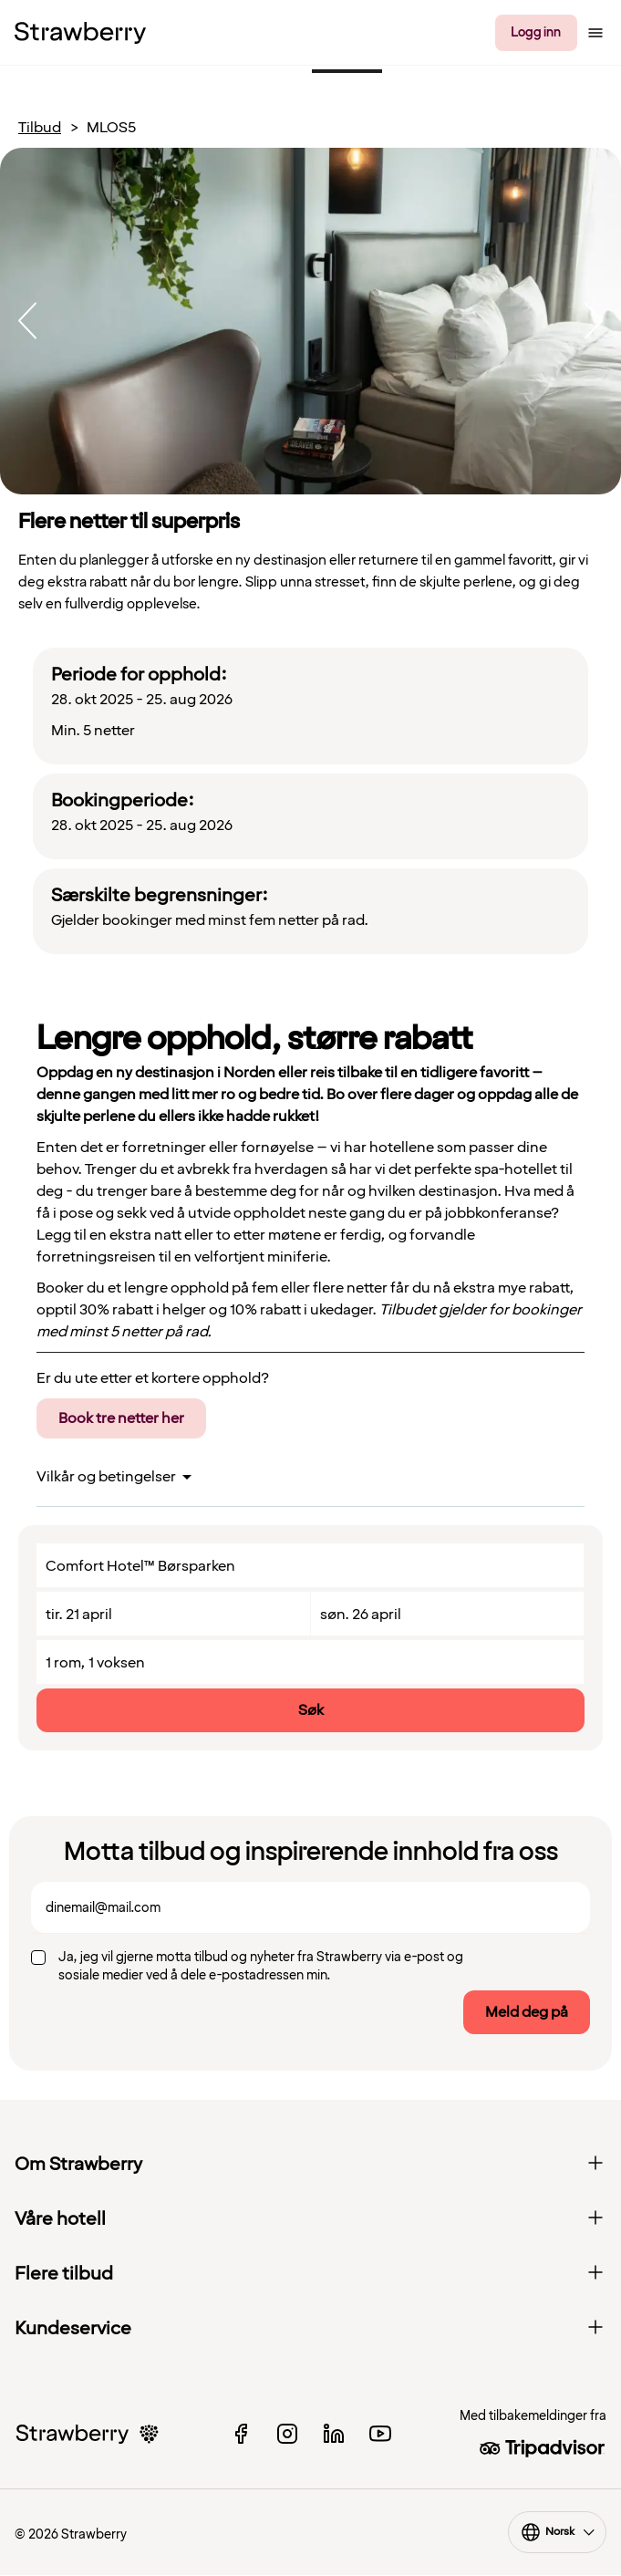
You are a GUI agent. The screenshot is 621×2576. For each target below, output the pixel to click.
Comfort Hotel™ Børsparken (140, 1566)
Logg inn (536, 32)
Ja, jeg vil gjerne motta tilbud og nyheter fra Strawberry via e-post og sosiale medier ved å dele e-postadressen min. (260, 1966)
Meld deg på (526, 2012)
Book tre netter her (121, 1418)
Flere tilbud (310, 2274)
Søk (311, 1710)
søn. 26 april (360, 1615)
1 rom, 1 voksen (95, 1663)
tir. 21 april (79, 1615)
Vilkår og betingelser (106, 1477)
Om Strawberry (310, 2164)
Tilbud (39, 128)
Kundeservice (310, 2329)
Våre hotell (310, 2219)
